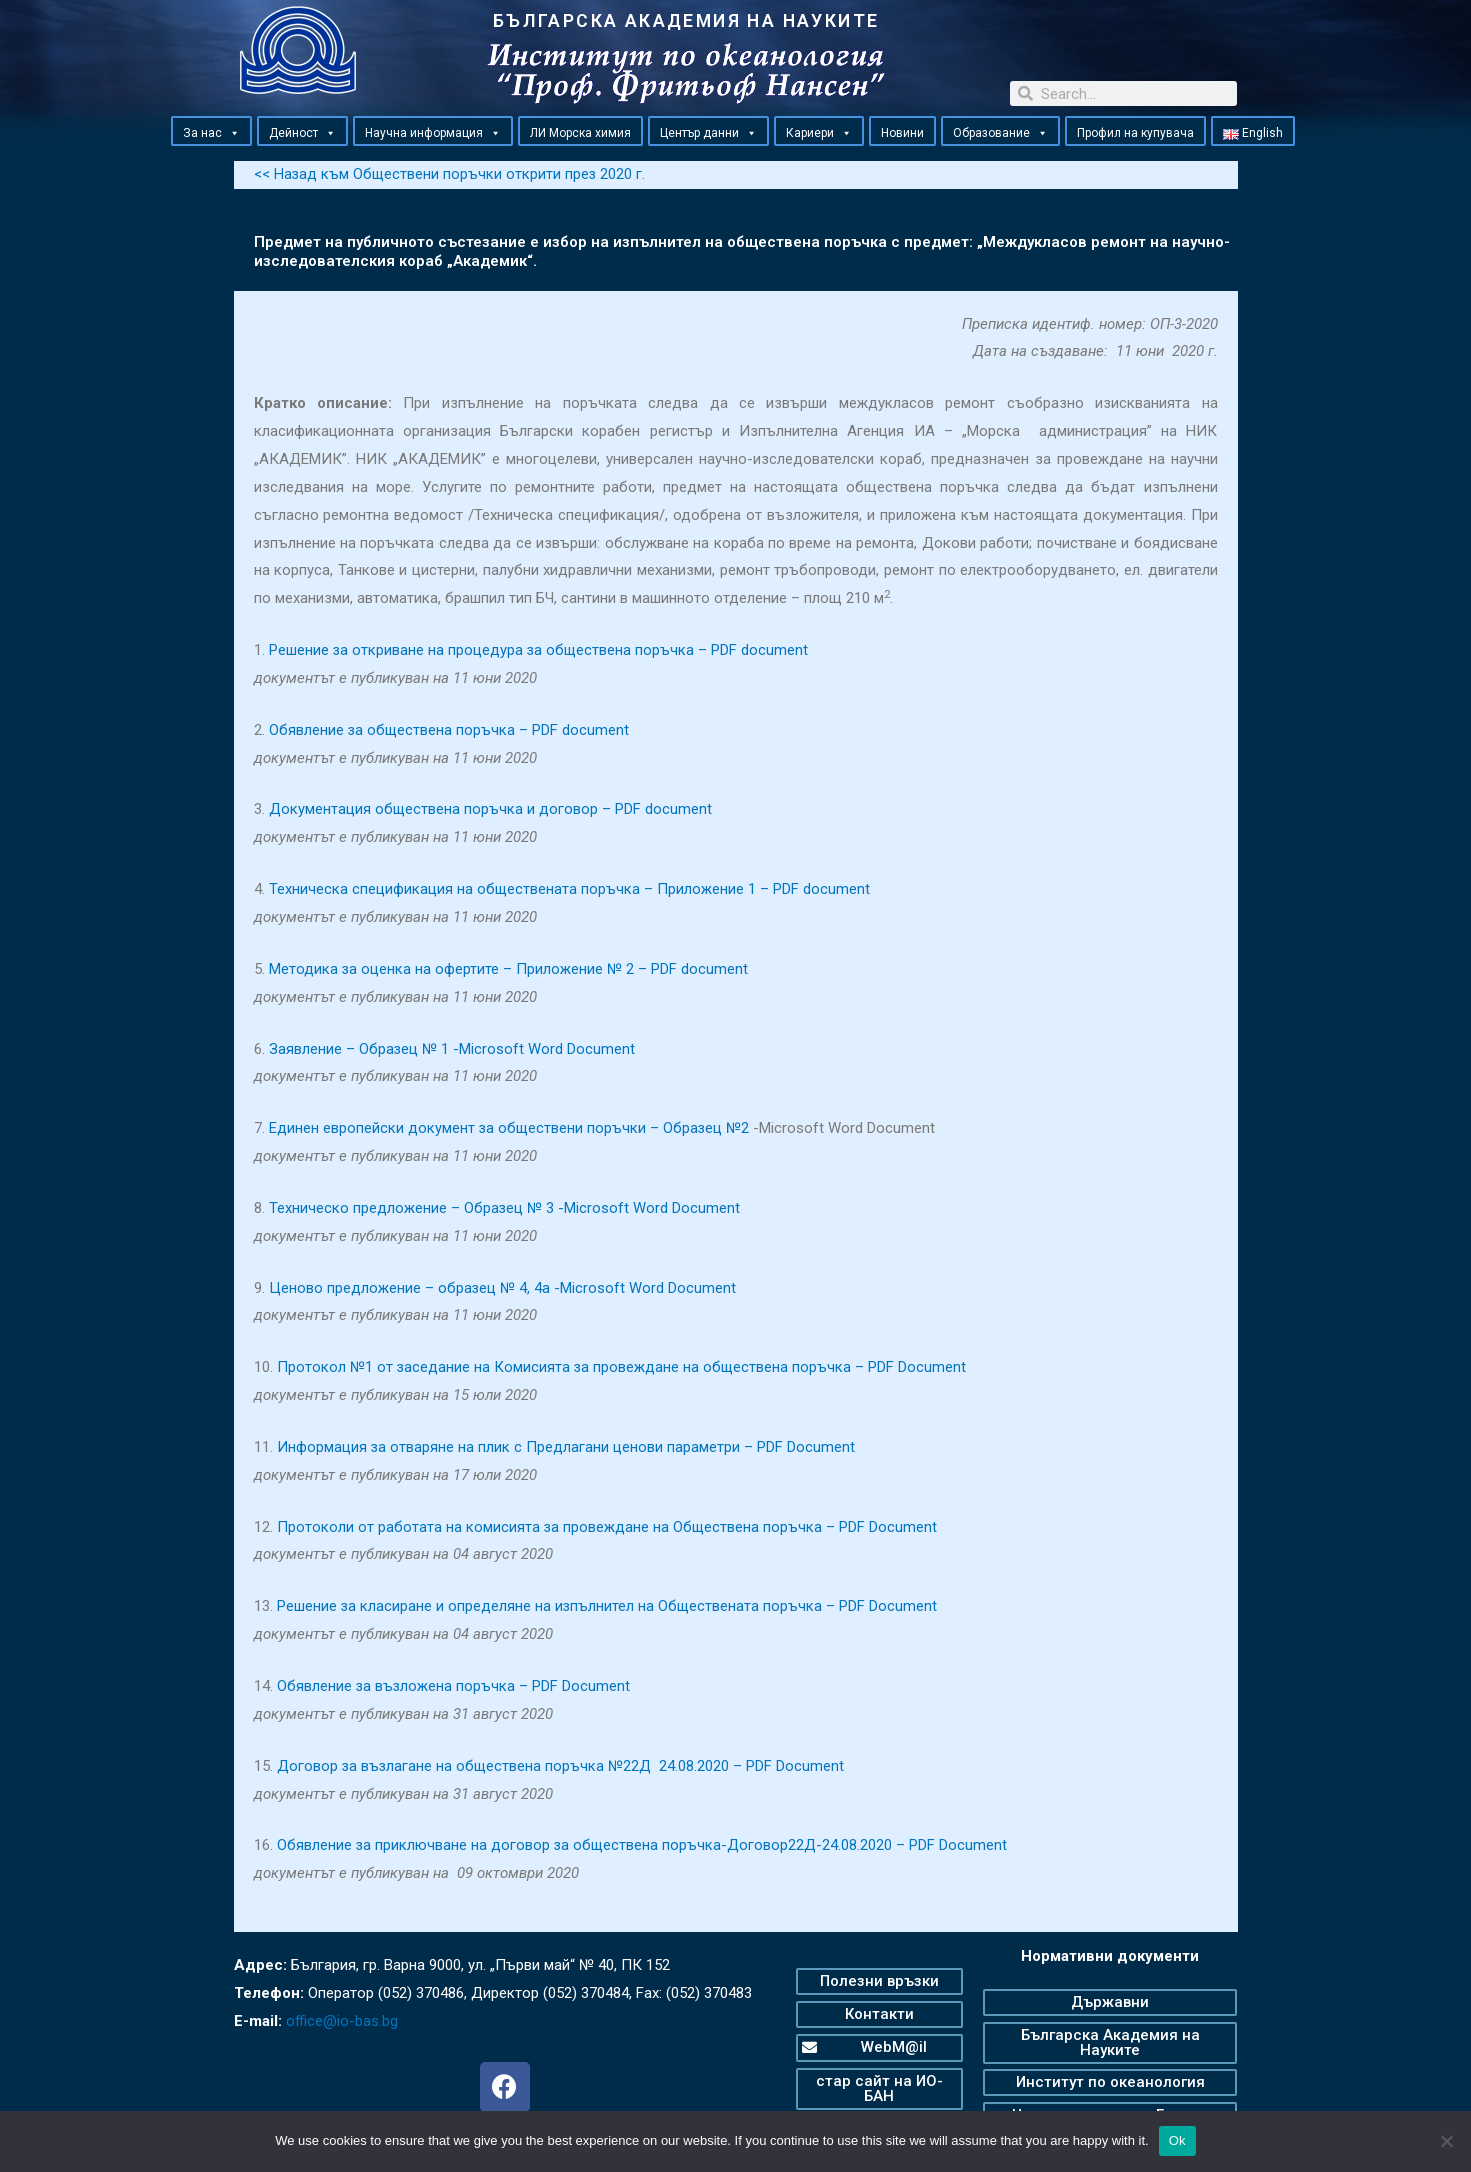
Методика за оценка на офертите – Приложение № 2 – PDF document (509, 968)
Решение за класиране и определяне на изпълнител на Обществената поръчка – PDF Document (608, 1606)
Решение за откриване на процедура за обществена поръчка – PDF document (540, 649)
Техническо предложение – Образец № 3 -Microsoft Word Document (505, 1207)
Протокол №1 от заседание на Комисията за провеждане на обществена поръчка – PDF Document (623, 1367)
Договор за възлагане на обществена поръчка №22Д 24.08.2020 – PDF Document (562, 1765)
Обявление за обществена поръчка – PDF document (450, 729)
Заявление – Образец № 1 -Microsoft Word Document (452, 1048)
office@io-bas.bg (342, 2020)
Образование (1000, 132)
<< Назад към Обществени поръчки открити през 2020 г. (451, 174)
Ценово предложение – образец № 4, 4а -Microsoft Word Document (503, 1287)
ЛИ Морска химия (580, 133)
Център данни (708, 132)
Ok (1177, 2140)
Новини (902, 133)
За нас (211, 132)
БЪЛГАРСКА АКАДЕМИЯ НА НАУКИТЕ (686, 20)
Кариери (819, 132)
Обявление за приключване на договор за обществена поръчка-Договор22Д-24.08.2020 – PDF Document (643, 1845)
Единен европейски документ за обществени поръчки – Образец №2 (510, 1128)
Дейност (302, 132)
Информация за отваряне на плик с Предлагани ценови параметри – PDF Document (566, 1446)
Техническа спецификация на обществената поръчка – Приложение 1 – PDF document (570, 888)
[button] (234, 133)
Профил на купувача (1135, 133)
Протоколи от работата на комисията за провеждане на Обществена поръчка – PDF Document (608, 1526)
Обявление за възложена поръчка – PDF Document (454, 1685)
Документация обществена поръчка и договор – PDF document (491, 809)
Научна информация (433, 132)
